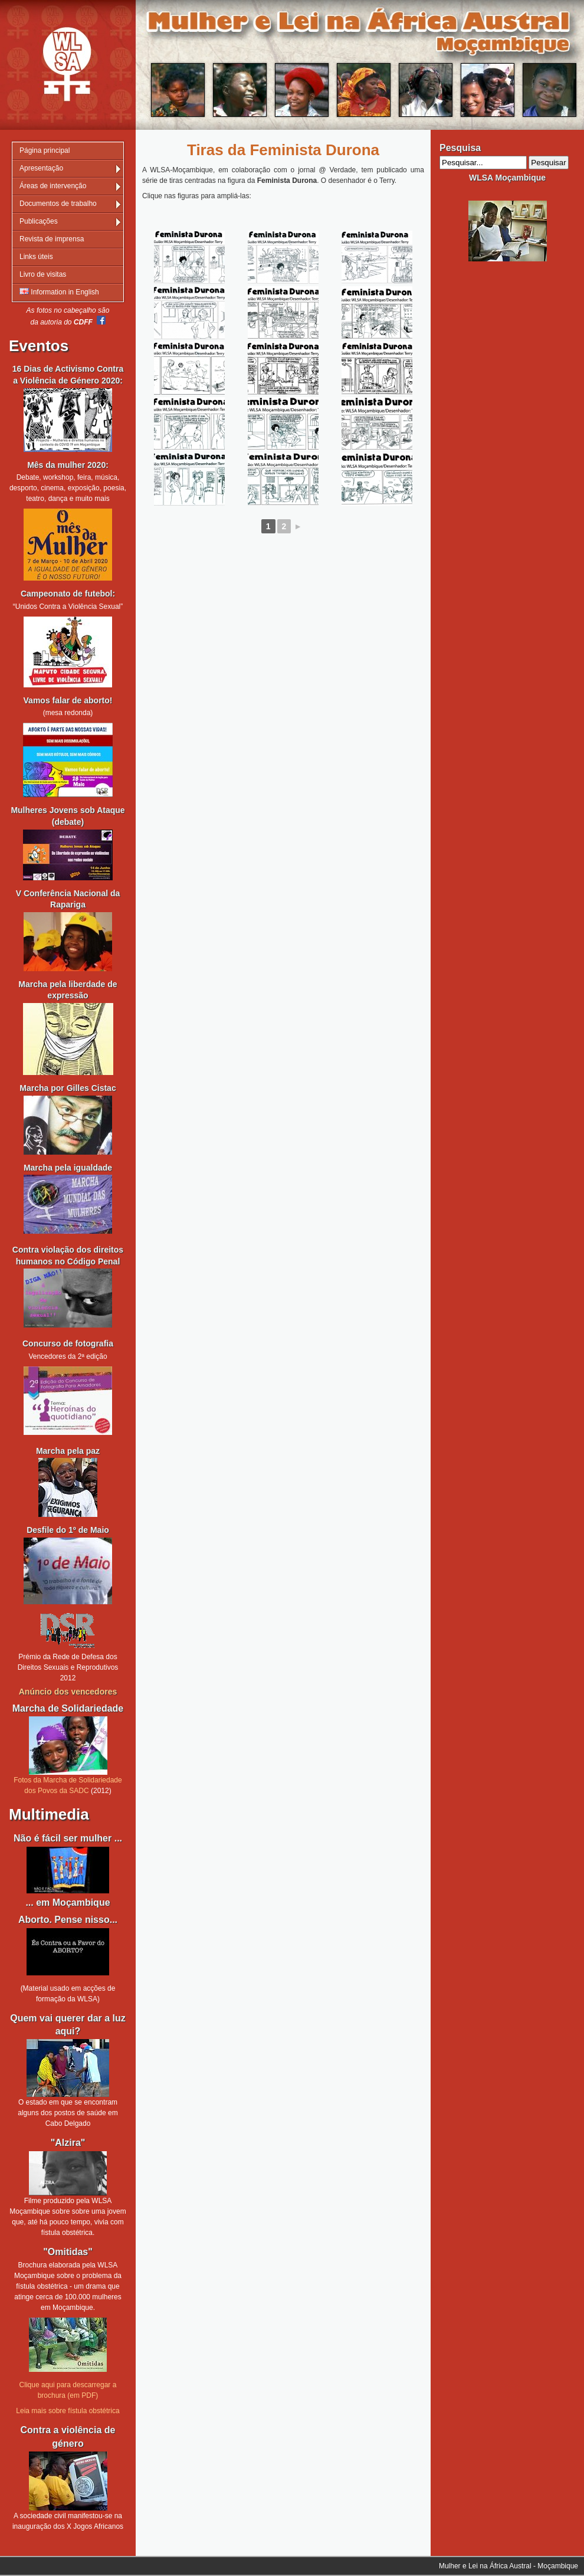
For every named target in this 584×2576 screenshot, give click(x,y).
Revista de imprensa (51, 239)
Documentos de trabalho (58, 203)
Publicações (38, 221)
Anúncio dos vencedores (68, 1691)
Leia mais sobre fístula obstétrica (67, 2411)
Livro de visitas (42, 274)
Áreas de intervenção (52, 186)
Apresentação (41, 168)
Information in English (59, 292)
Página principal (44, 150)
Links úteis (36, 257)
